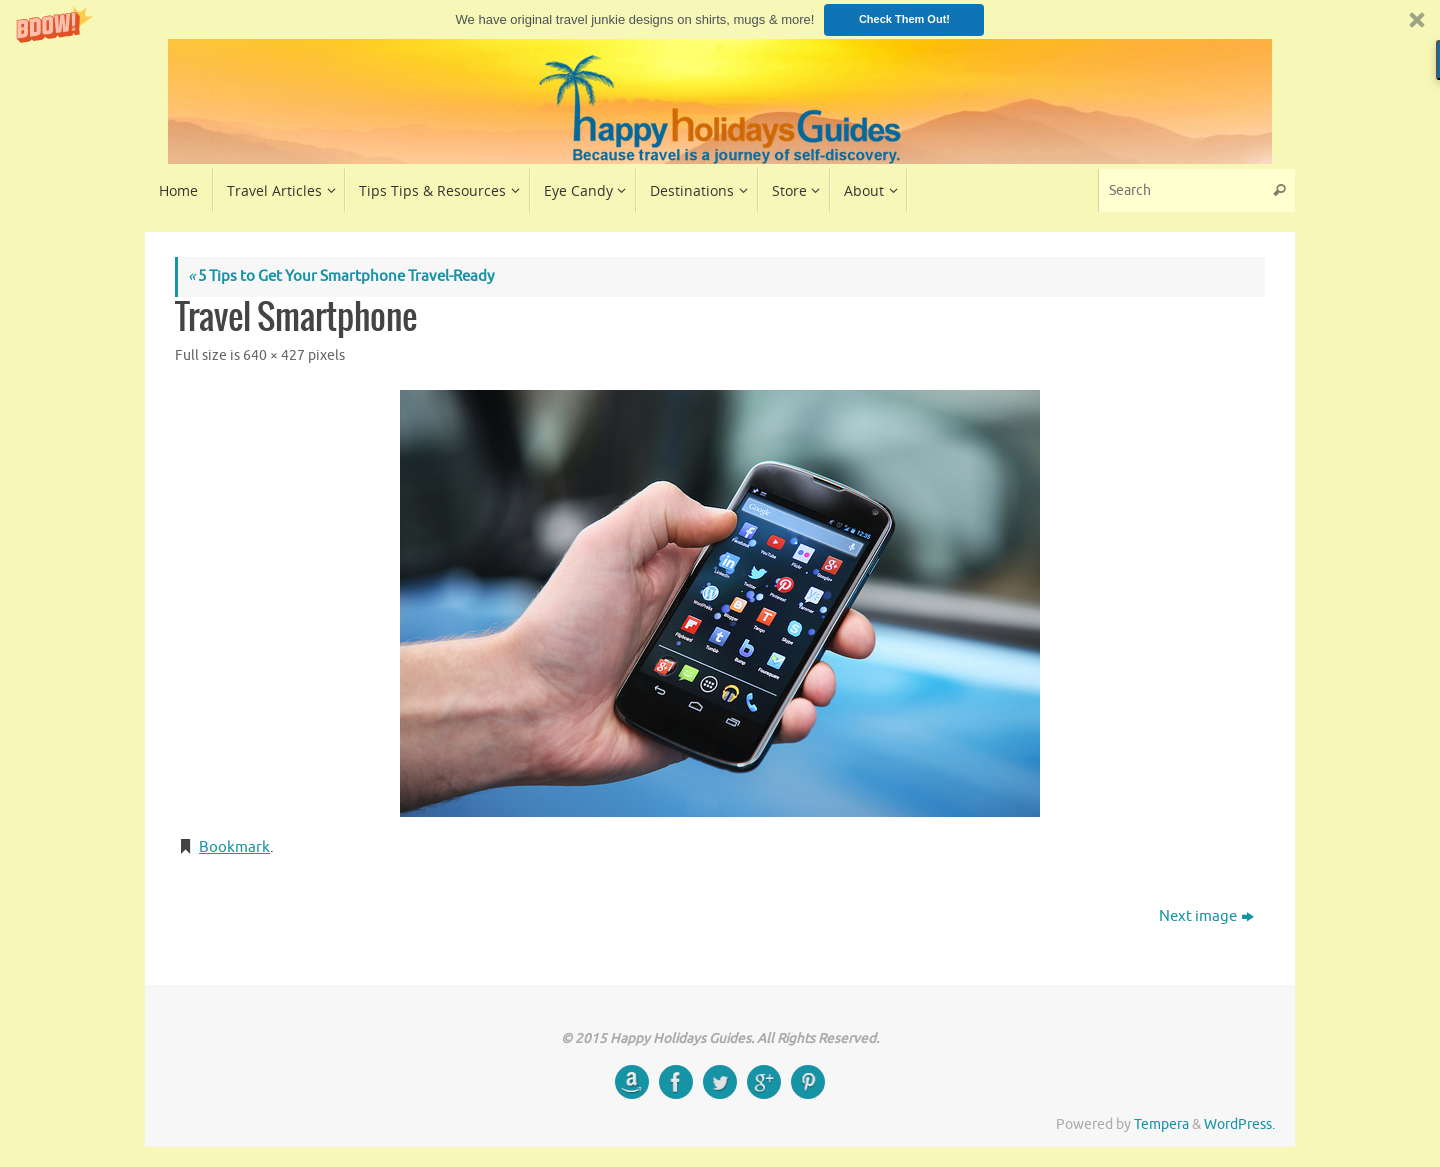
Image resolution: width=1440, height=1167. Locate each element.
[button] (720, 19)
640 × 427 (274, 355)
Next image (1206, 916)
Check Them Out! (904, 19)
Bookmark (234, 847)
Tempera (1161, 1124)
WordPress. (1239, 1124)
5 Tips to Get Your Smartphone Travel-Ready (341, 276)
